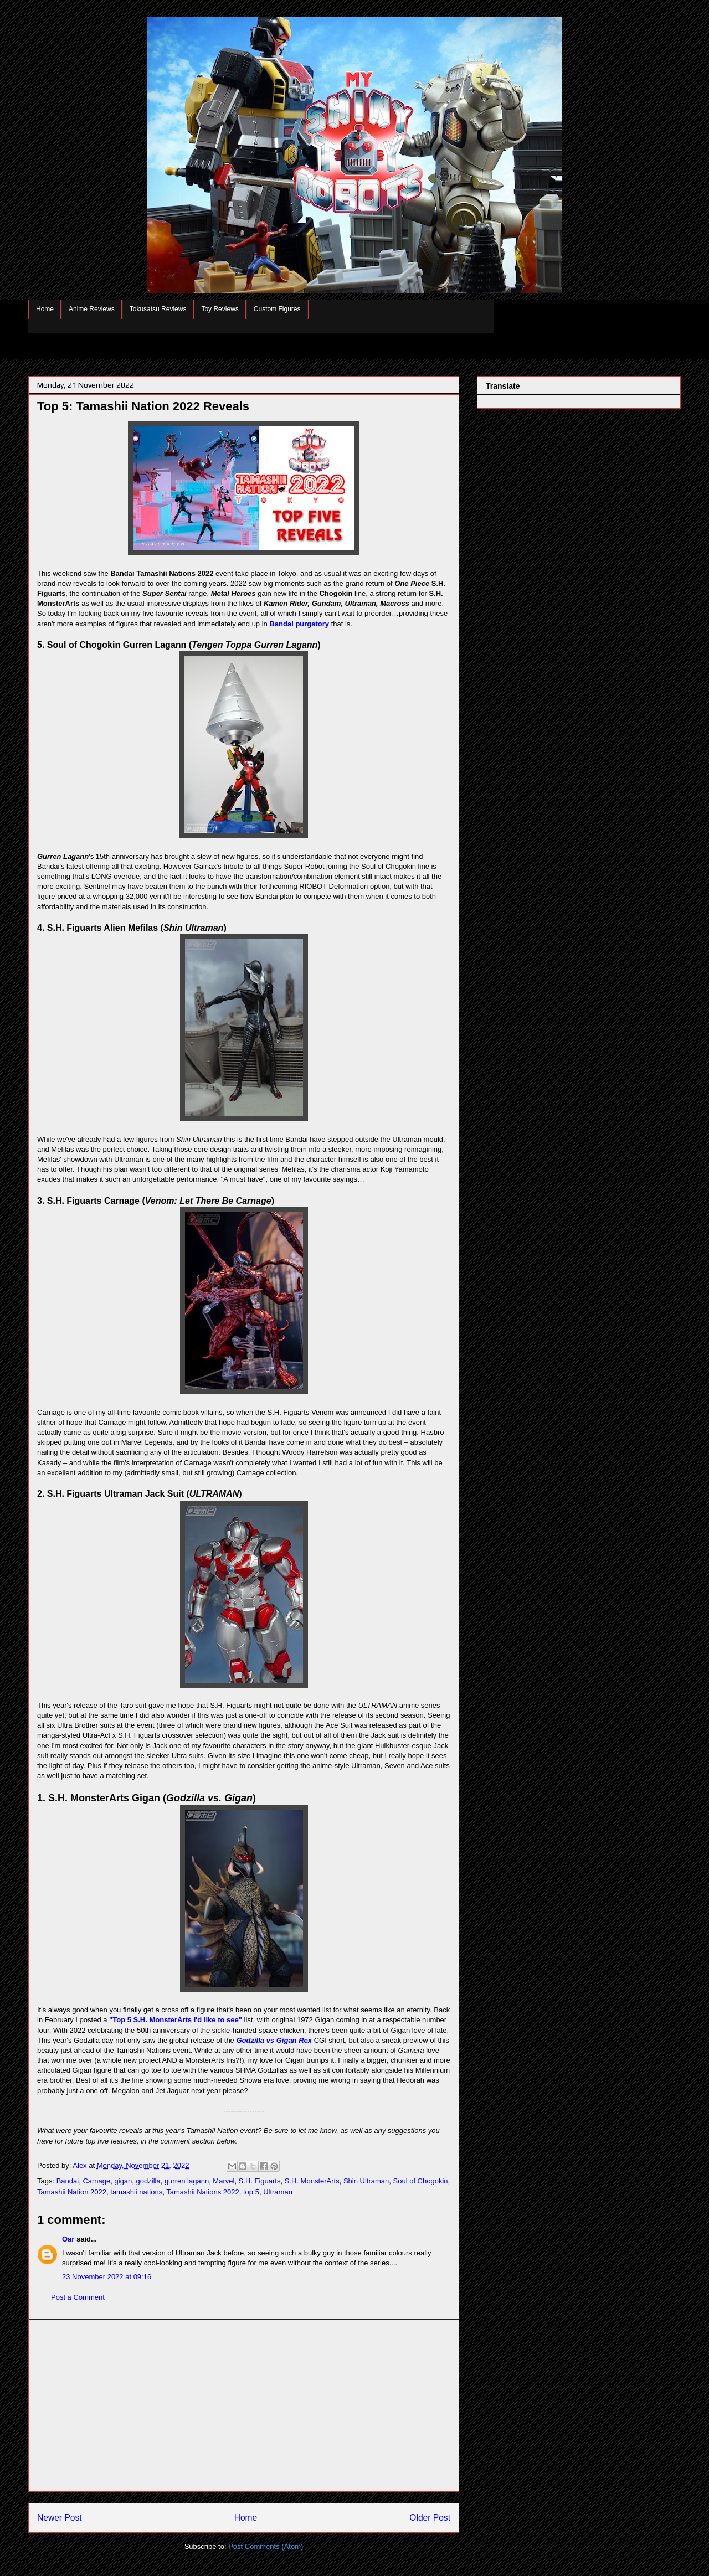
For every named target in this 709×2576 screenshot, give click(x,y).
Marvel (223, 2181)
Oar (68, 2239)
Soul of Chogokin (420, 2181)
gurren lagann (187, 2181)
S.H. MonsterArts (312, 2181)
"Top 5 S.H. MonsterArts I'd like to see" (175, 2020)
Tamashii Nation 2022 (71, 2192)
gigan (123, 2181)
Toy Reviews (219, 309)
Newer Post (59, 2517)
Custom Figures (277, 309)
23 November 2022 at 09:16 (106, 2277)
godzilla (148, 2181)
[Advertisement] (243, 2405)
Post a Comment (78, 2297)
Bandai (67, 2181)
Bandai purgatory (299, 624)
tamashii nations (136, 2192)
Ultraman (277, 2192)
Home (45, 309)
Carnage (96, 2181)
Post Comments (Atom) (265, 2546)
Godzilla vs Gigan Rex (274, 2040)
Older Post (429, 2517)
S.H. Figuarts (260, 2181)
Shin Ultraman (366, 2181)
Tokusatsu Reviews (158, 309)
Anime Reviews (92, 309)
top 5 (251, 2192)
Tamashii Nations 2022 (202, 2192)
